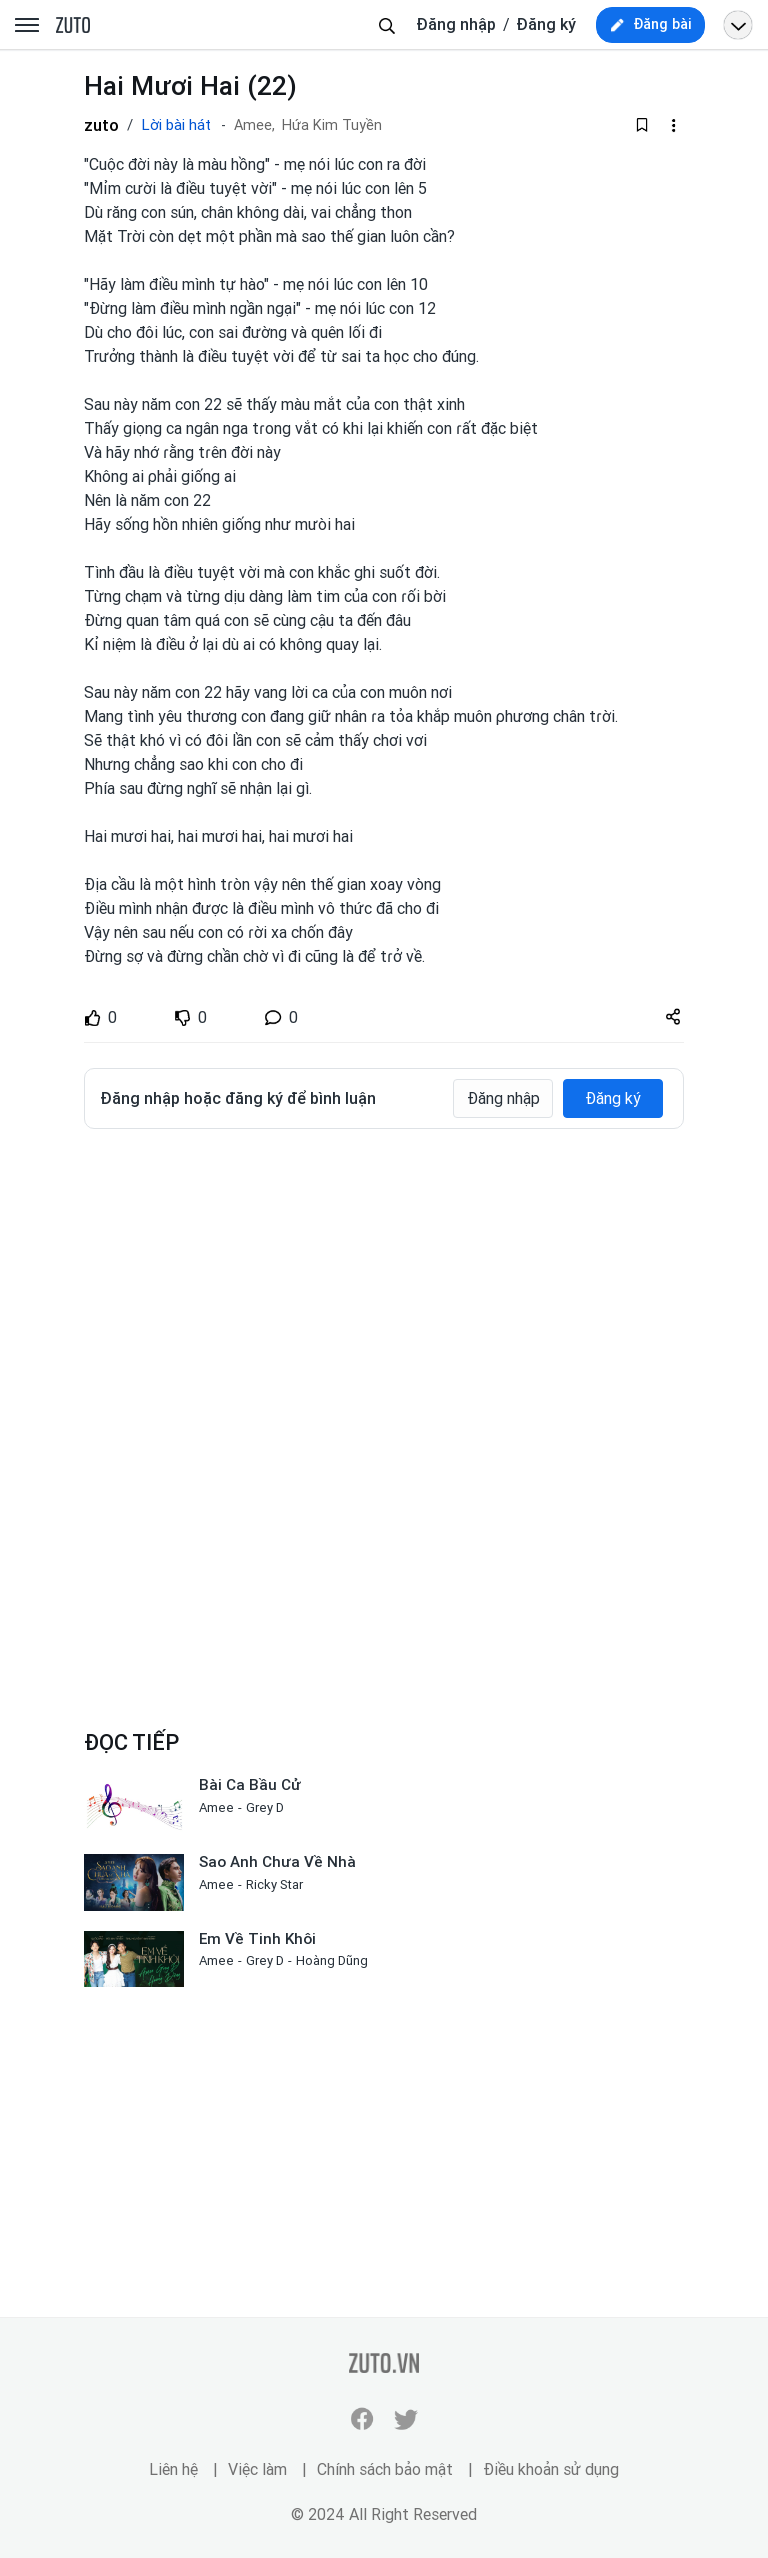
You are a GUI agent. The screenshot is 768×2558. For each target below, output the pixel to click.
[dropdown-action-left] (673, 125)
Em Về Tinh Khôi (257, 1939)
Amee (216, 1807)
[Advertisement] (384, 1294)
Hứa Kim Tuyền (332, 125)
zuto (101, 125)
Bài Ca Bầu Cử (250, 1785)
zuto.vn (73, 26)
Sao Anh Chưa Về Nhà (277, 1862)
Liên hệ (173, 2469)
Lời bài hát (176, 125)
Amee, (254, 125)
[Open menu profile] (738, 25)
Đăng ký (546, 24)
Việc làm (257, 2469)
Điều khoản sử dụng (551, 2469)
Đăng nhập (456, 24)
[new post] (650, 25)
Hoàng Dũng (332, 1960)
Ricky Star (274, 1884)
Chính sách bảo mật (385, 2469)
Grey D (265, 1807)
